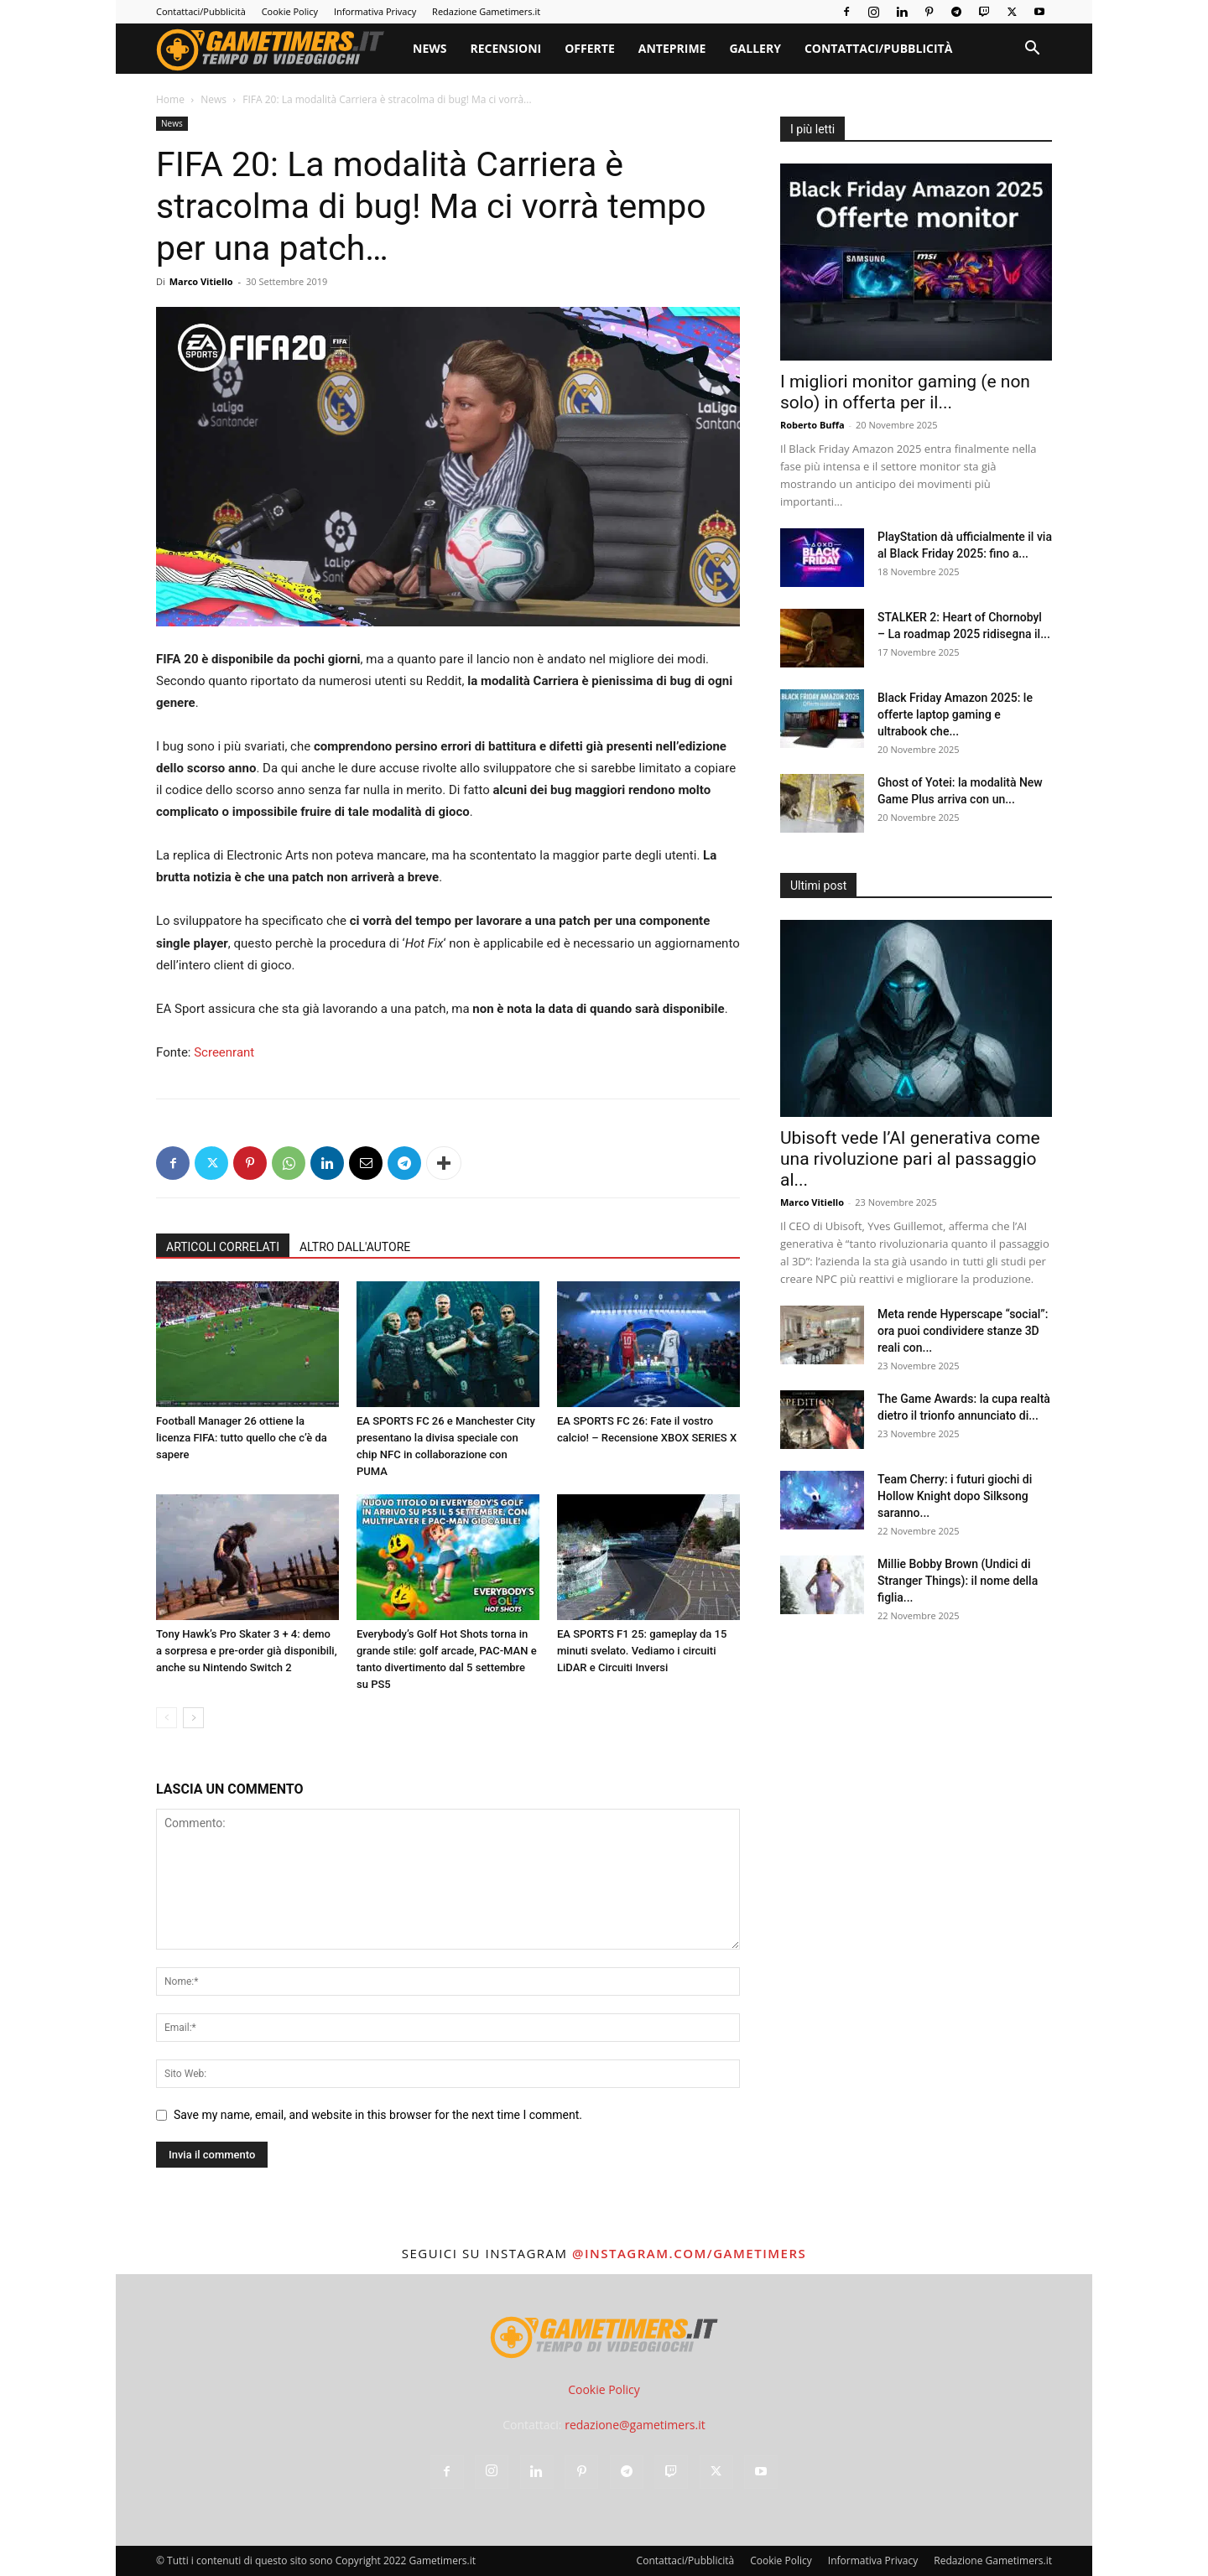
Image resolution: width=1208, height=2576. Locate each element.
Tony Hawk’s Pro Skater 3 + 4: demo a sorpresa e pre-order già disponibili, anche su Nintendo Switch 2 (246, 1651)
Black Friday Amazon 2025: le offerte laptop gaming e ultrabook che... (955, 714)
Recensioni (505, 48)
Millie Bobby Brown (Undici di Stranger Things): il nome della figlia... (957, 1580)
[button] (1032, 50)
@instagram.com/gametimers (689, 2253)
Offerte (590, 48)
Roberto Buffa (812, 424)
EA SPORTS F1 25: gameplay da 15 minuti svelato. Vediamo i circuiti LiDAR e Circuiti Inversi (641, 1651)
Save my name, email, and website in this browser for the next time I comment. (378, 2115)
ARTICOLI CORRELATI (222, 1247)
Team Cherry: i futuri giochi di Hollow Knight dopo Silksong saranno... (954, 1495)
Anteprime (672, 48)
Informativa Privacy (375, 11)
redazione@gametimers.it (635, 2425)
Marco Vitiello (201, 281)
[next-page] (193, 1717)
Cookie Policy (290, 11)
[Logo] (278, 48)
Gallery (754, 48)
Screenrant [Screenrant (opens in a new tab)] (224, 1052)
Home (170, 99)
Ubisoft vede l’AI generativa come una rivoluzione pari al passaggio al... (910, 1159)
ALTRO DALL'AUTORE (354, 1247)
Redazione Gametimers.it (486, 11)
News (429, 48)
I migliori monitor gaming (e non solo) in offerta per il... (905, 392)
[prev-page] (166, 1717)
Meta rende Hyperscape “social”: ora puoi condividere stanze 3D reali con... (962, 1330)
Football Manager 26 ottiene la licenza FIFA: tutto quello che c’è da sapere (241, 1438)
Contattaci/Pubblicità (201, 11)
